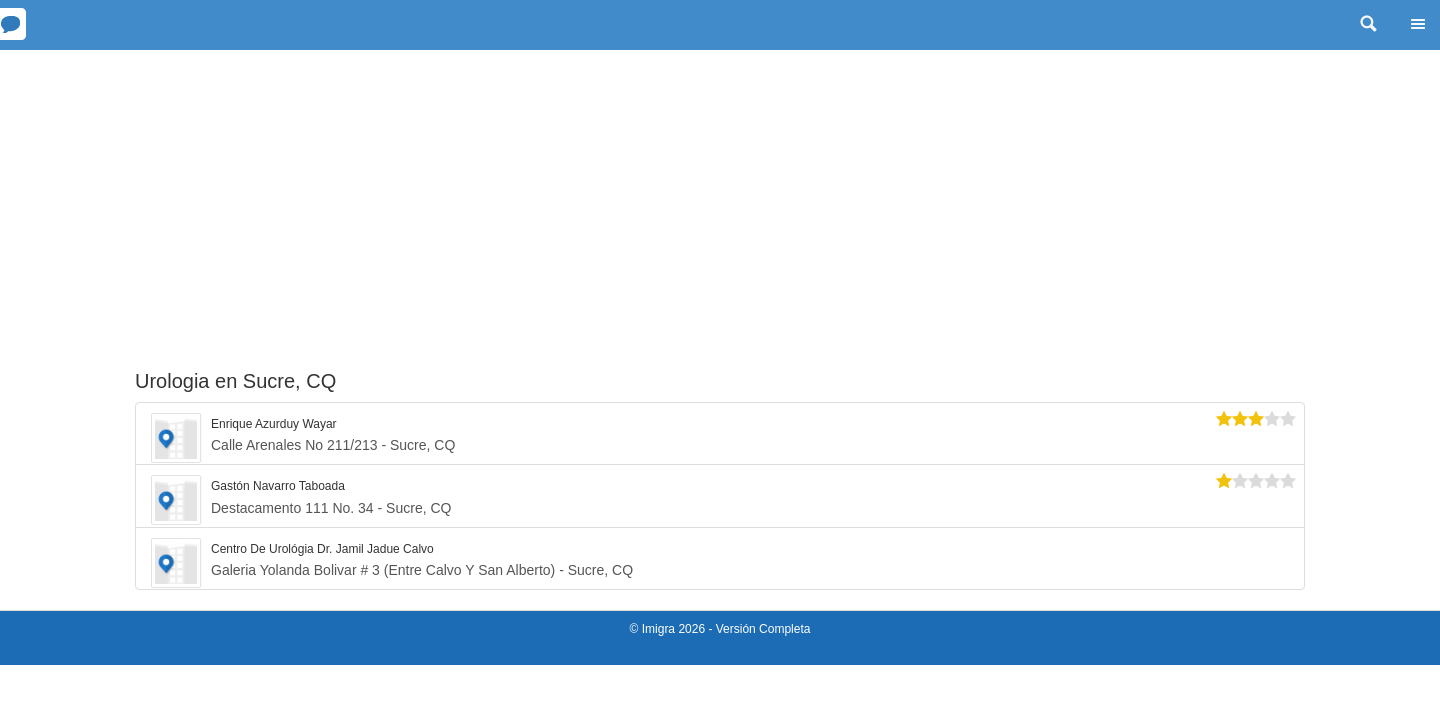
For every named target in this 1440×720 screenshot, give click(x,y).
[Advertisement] (720, 200)
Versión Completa (763, 629)
